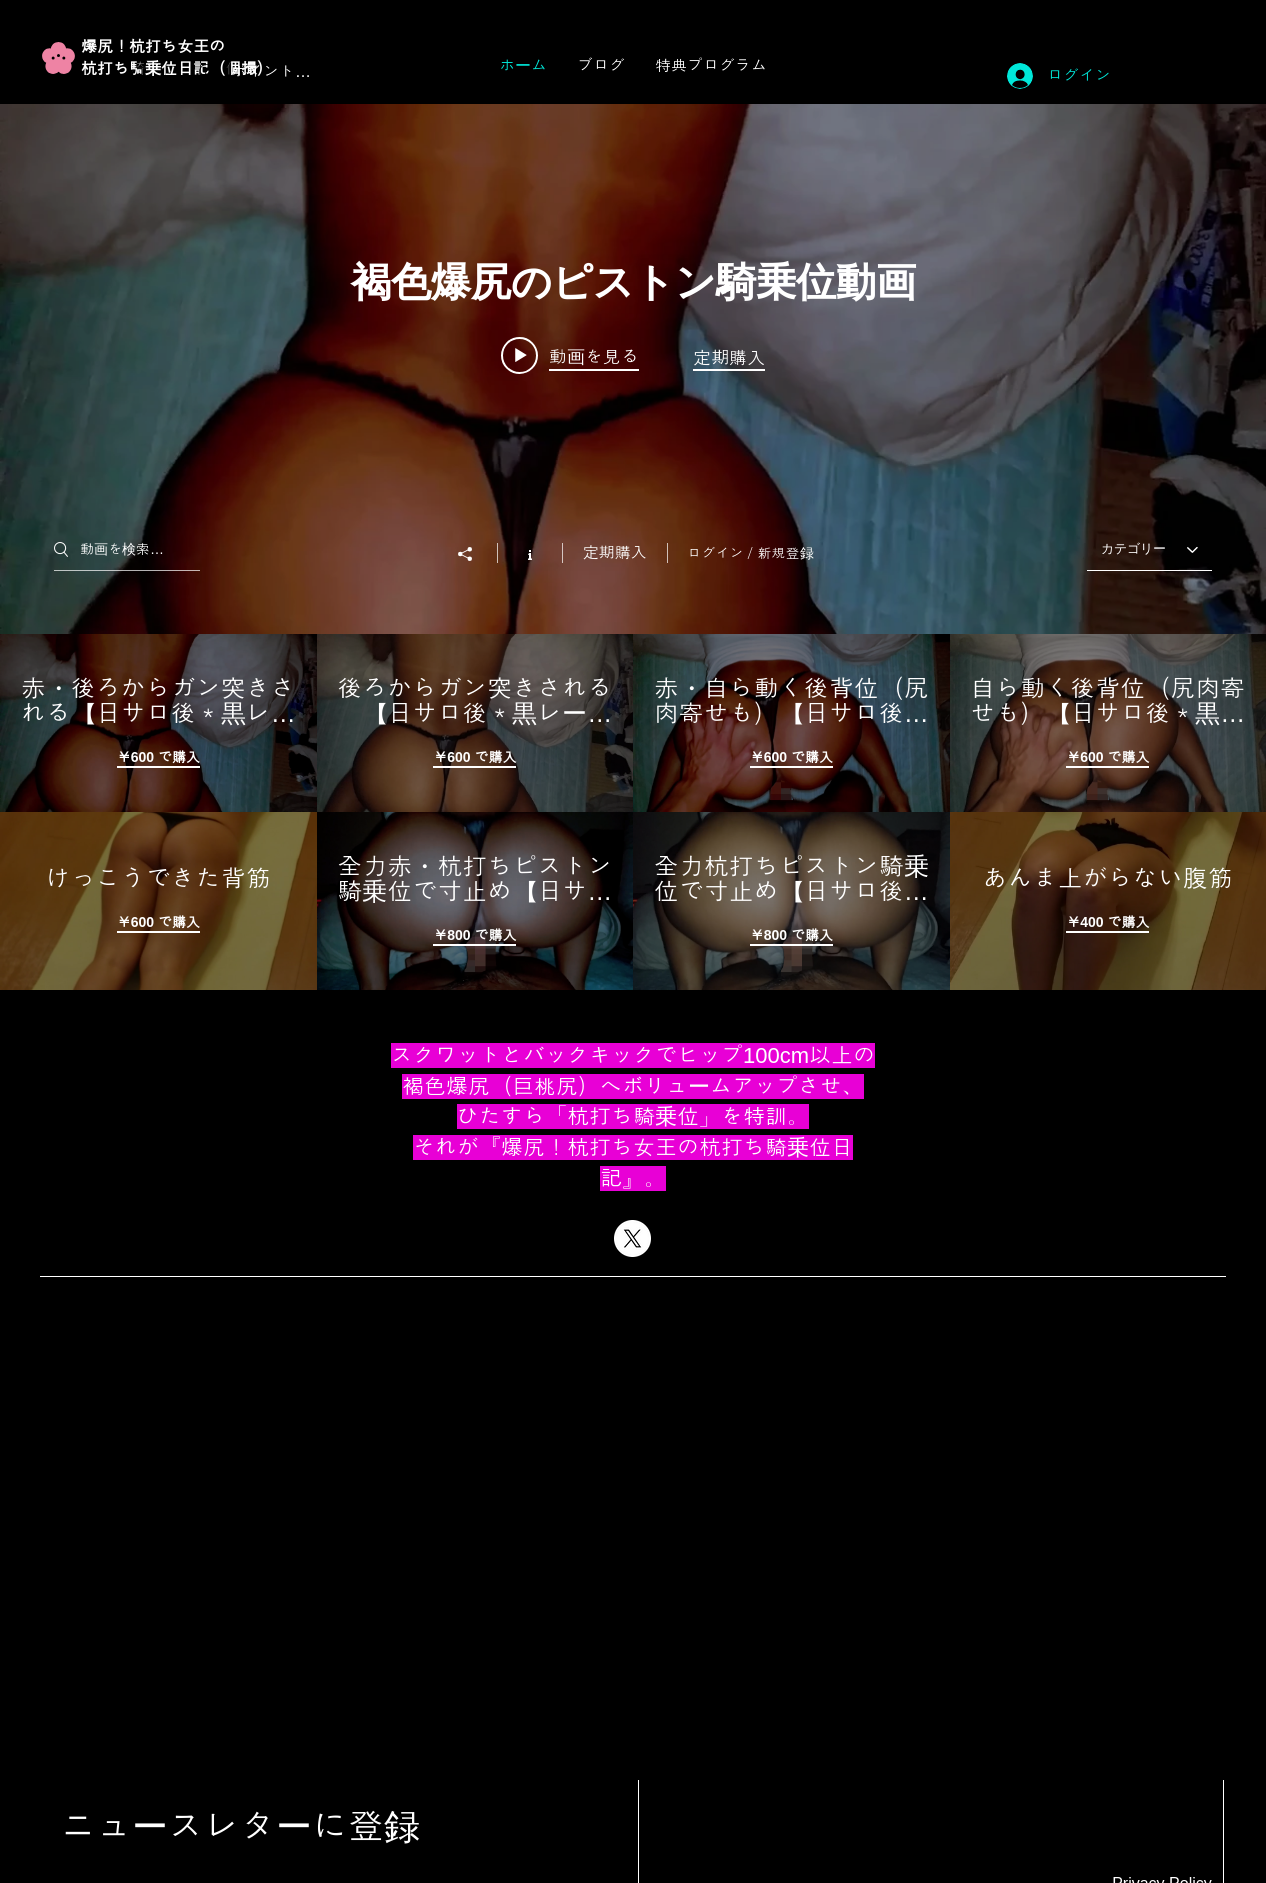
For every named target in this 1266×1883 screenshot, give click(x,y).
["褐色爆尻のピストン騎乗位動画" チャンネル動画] (633, 812)
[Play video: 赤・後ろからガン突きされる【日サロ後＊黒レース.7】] (570, 355)
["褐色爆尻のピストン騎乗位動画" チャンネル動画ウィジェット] (633, 547)
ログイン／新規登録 (751, 553)
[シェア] (475, 554)
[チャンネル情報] (529, 553)
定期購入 (615, 552)
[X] (632, 1238)
